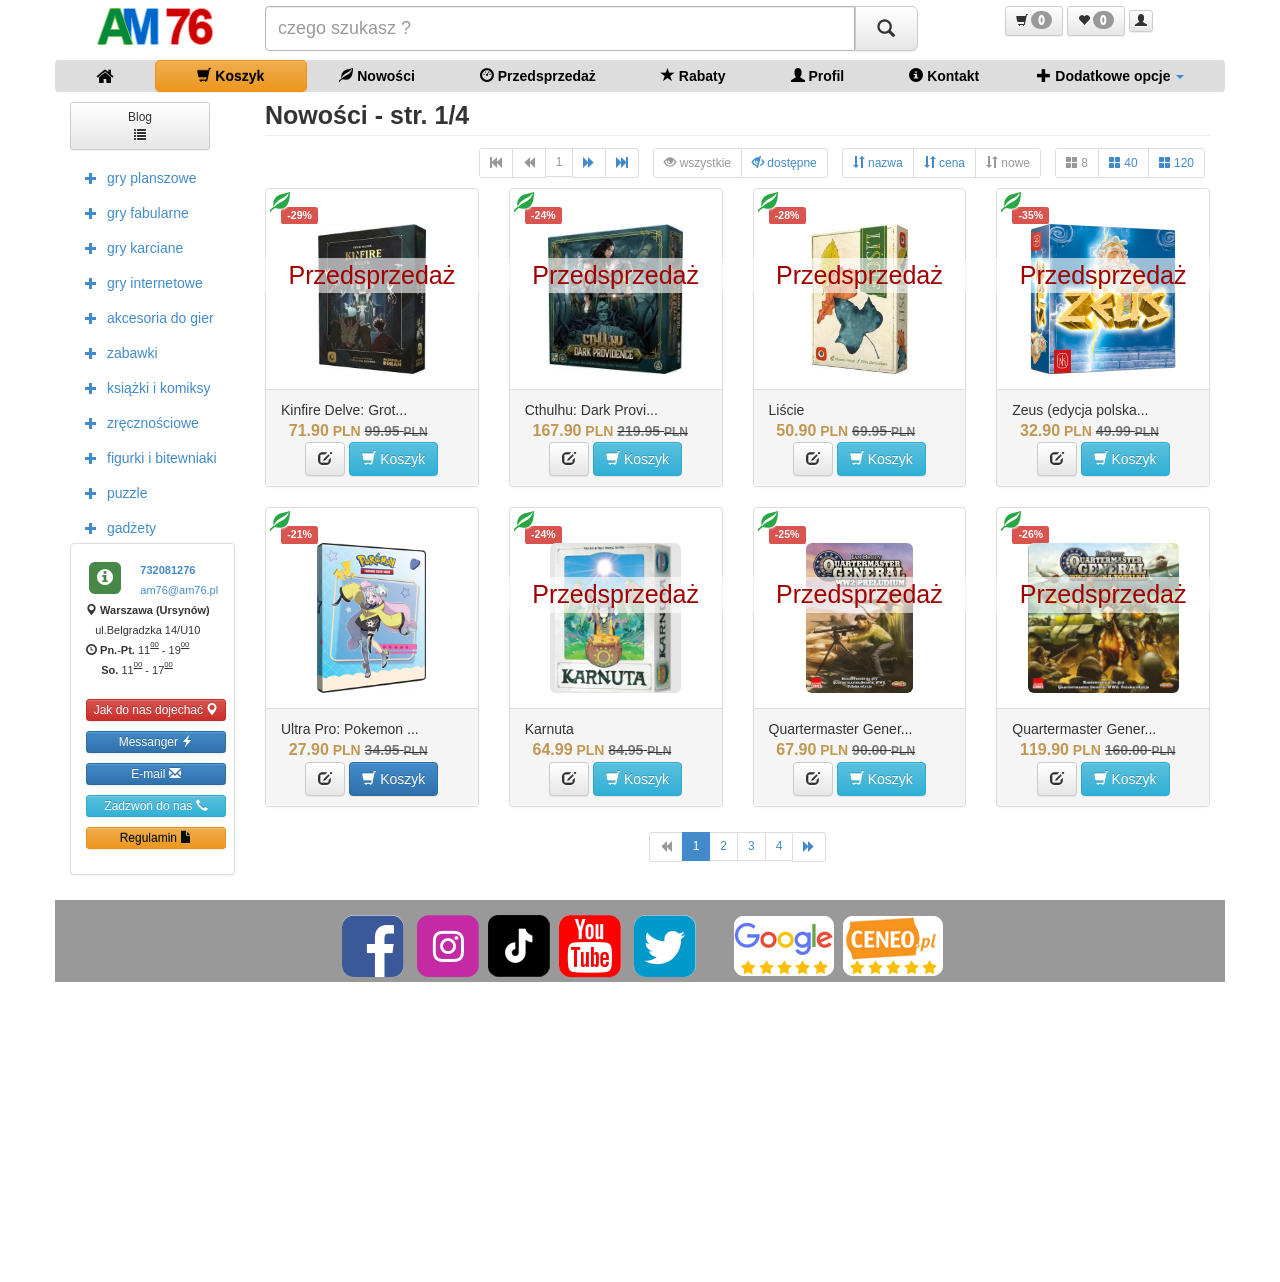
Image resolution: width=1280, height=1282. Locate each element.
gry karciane (129, 247)
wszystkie (697, 162)
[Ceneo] (893, 945)
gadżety (115, 527)
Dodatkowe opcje (1110, 75)
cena (944, 162)
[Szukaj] (886, 28)
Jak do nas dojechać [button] (156, 709)
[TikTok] (519, 945)
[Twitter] (666, 945)
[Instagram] (449, 945)
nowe (1008, 162)
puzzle (111, 492)
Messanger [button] (156, 741)
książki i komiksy (142, 387)
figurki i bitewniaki (146, 457)
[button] (1034, 21)
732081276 (167, 570)
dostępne (784, 162)
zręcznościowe (137, 422)
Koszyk (230, 75)
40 (1123, 162)
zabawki (116, 352)
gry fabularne (132, 212)
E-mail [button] (155, 773)
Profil (818, 75)
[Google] (784, 945)
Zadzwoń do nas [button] (155, 805)
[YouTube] (591, 945)
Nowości (376, 75)
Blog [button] (140, 124)
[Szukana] (560, 28)
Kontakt (944, 75)
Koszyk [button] (393, 458)
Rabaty (693, 75)
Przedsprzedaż (538, 75)
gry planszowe (136, 177)
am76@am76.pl (179, 590)
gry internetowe (139, 282)
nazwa (878, 162)
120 (1176, 162)
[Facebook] (374, 945)
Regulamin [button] (156, 837)
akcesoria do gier (144, 317)
